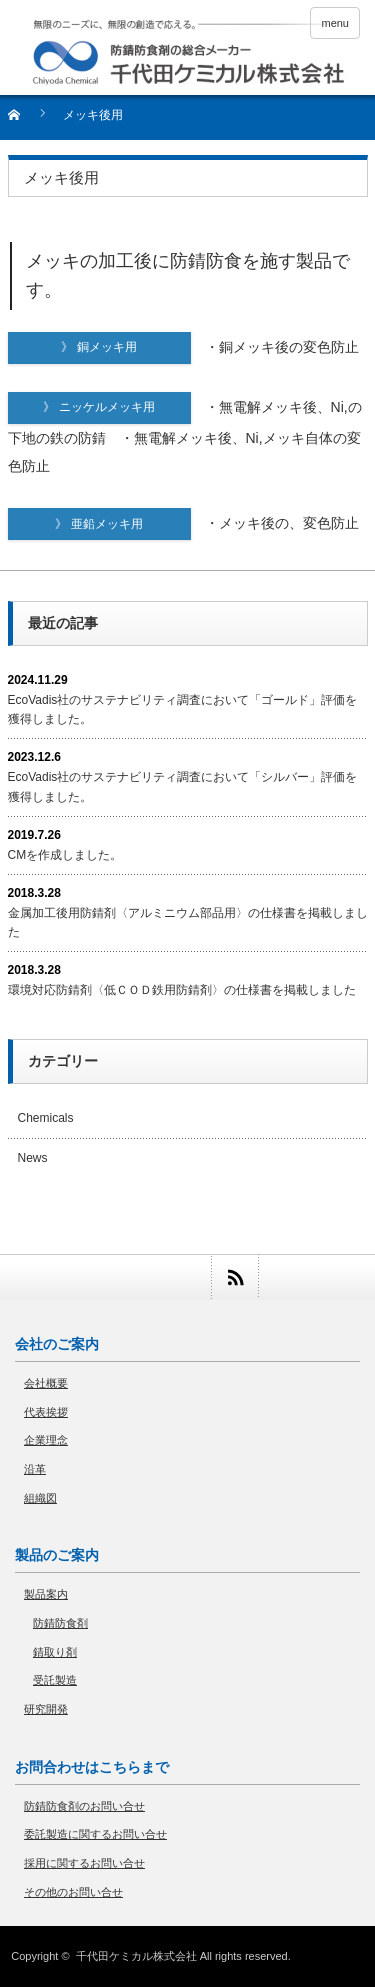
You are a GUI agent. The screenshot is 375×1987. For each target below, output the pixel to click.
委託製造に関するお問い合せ (95, 1834)
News (33, 1158)
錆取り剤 (55, 1652)
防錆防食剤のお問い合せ (84, 1806)
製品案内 (46, 1594)
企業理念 (46, 1440)
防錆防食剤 (60, 1623)
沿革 (35, 1469)
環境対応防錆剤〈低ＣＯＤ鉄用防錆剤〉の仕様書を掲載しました (182, 990)
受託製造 (55, 1680)
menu (335, 23)
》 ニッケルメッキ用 (116, 407)
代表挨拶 (46, 1412)
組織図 (40, 1498)
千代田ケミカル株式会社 (136, 1956)
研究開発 (46, 1709)
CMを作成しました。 (65, 855)
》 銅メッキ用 (125, 347)
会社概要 (46, 1383)
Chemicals (46, 1118)
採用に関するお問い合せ (84, 1863)
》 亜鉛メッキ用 (122, 524)
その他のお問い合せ (73, 1892)
